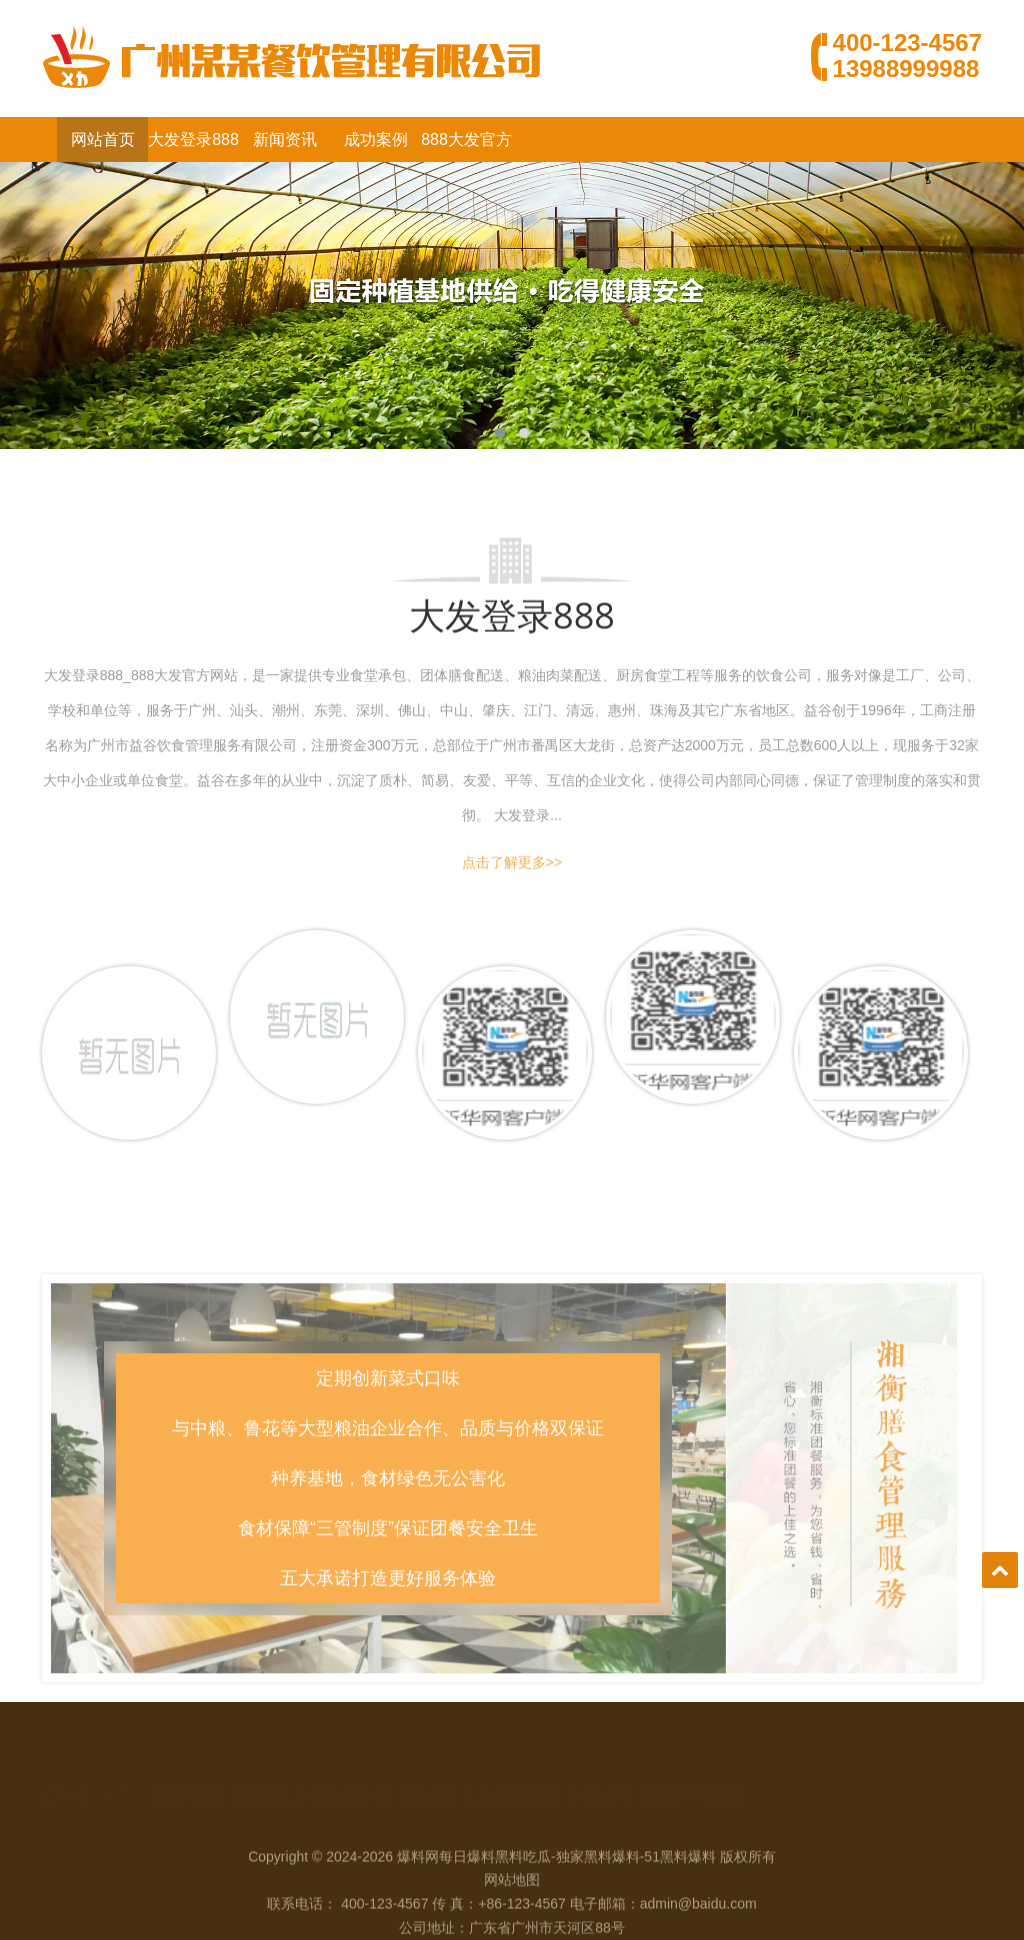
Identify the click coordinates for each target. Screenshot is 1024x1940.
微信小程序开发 (692, 1769)
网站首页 (103, 139)
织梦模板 (185, 1769)
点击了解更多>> (512, 868)
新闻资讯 (285, 139)
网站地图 (512, 1925)
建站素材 (428, 1769)
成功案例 (376, 139)
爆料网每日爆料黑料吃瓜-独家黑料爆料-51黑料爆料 (556, 1902)
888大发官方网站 (466, 146)
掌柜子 (602, 1769)
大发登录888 (193, 139)
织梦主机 (262, 1769)
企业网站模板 (519, 1769)
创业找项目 (345, 1769)
